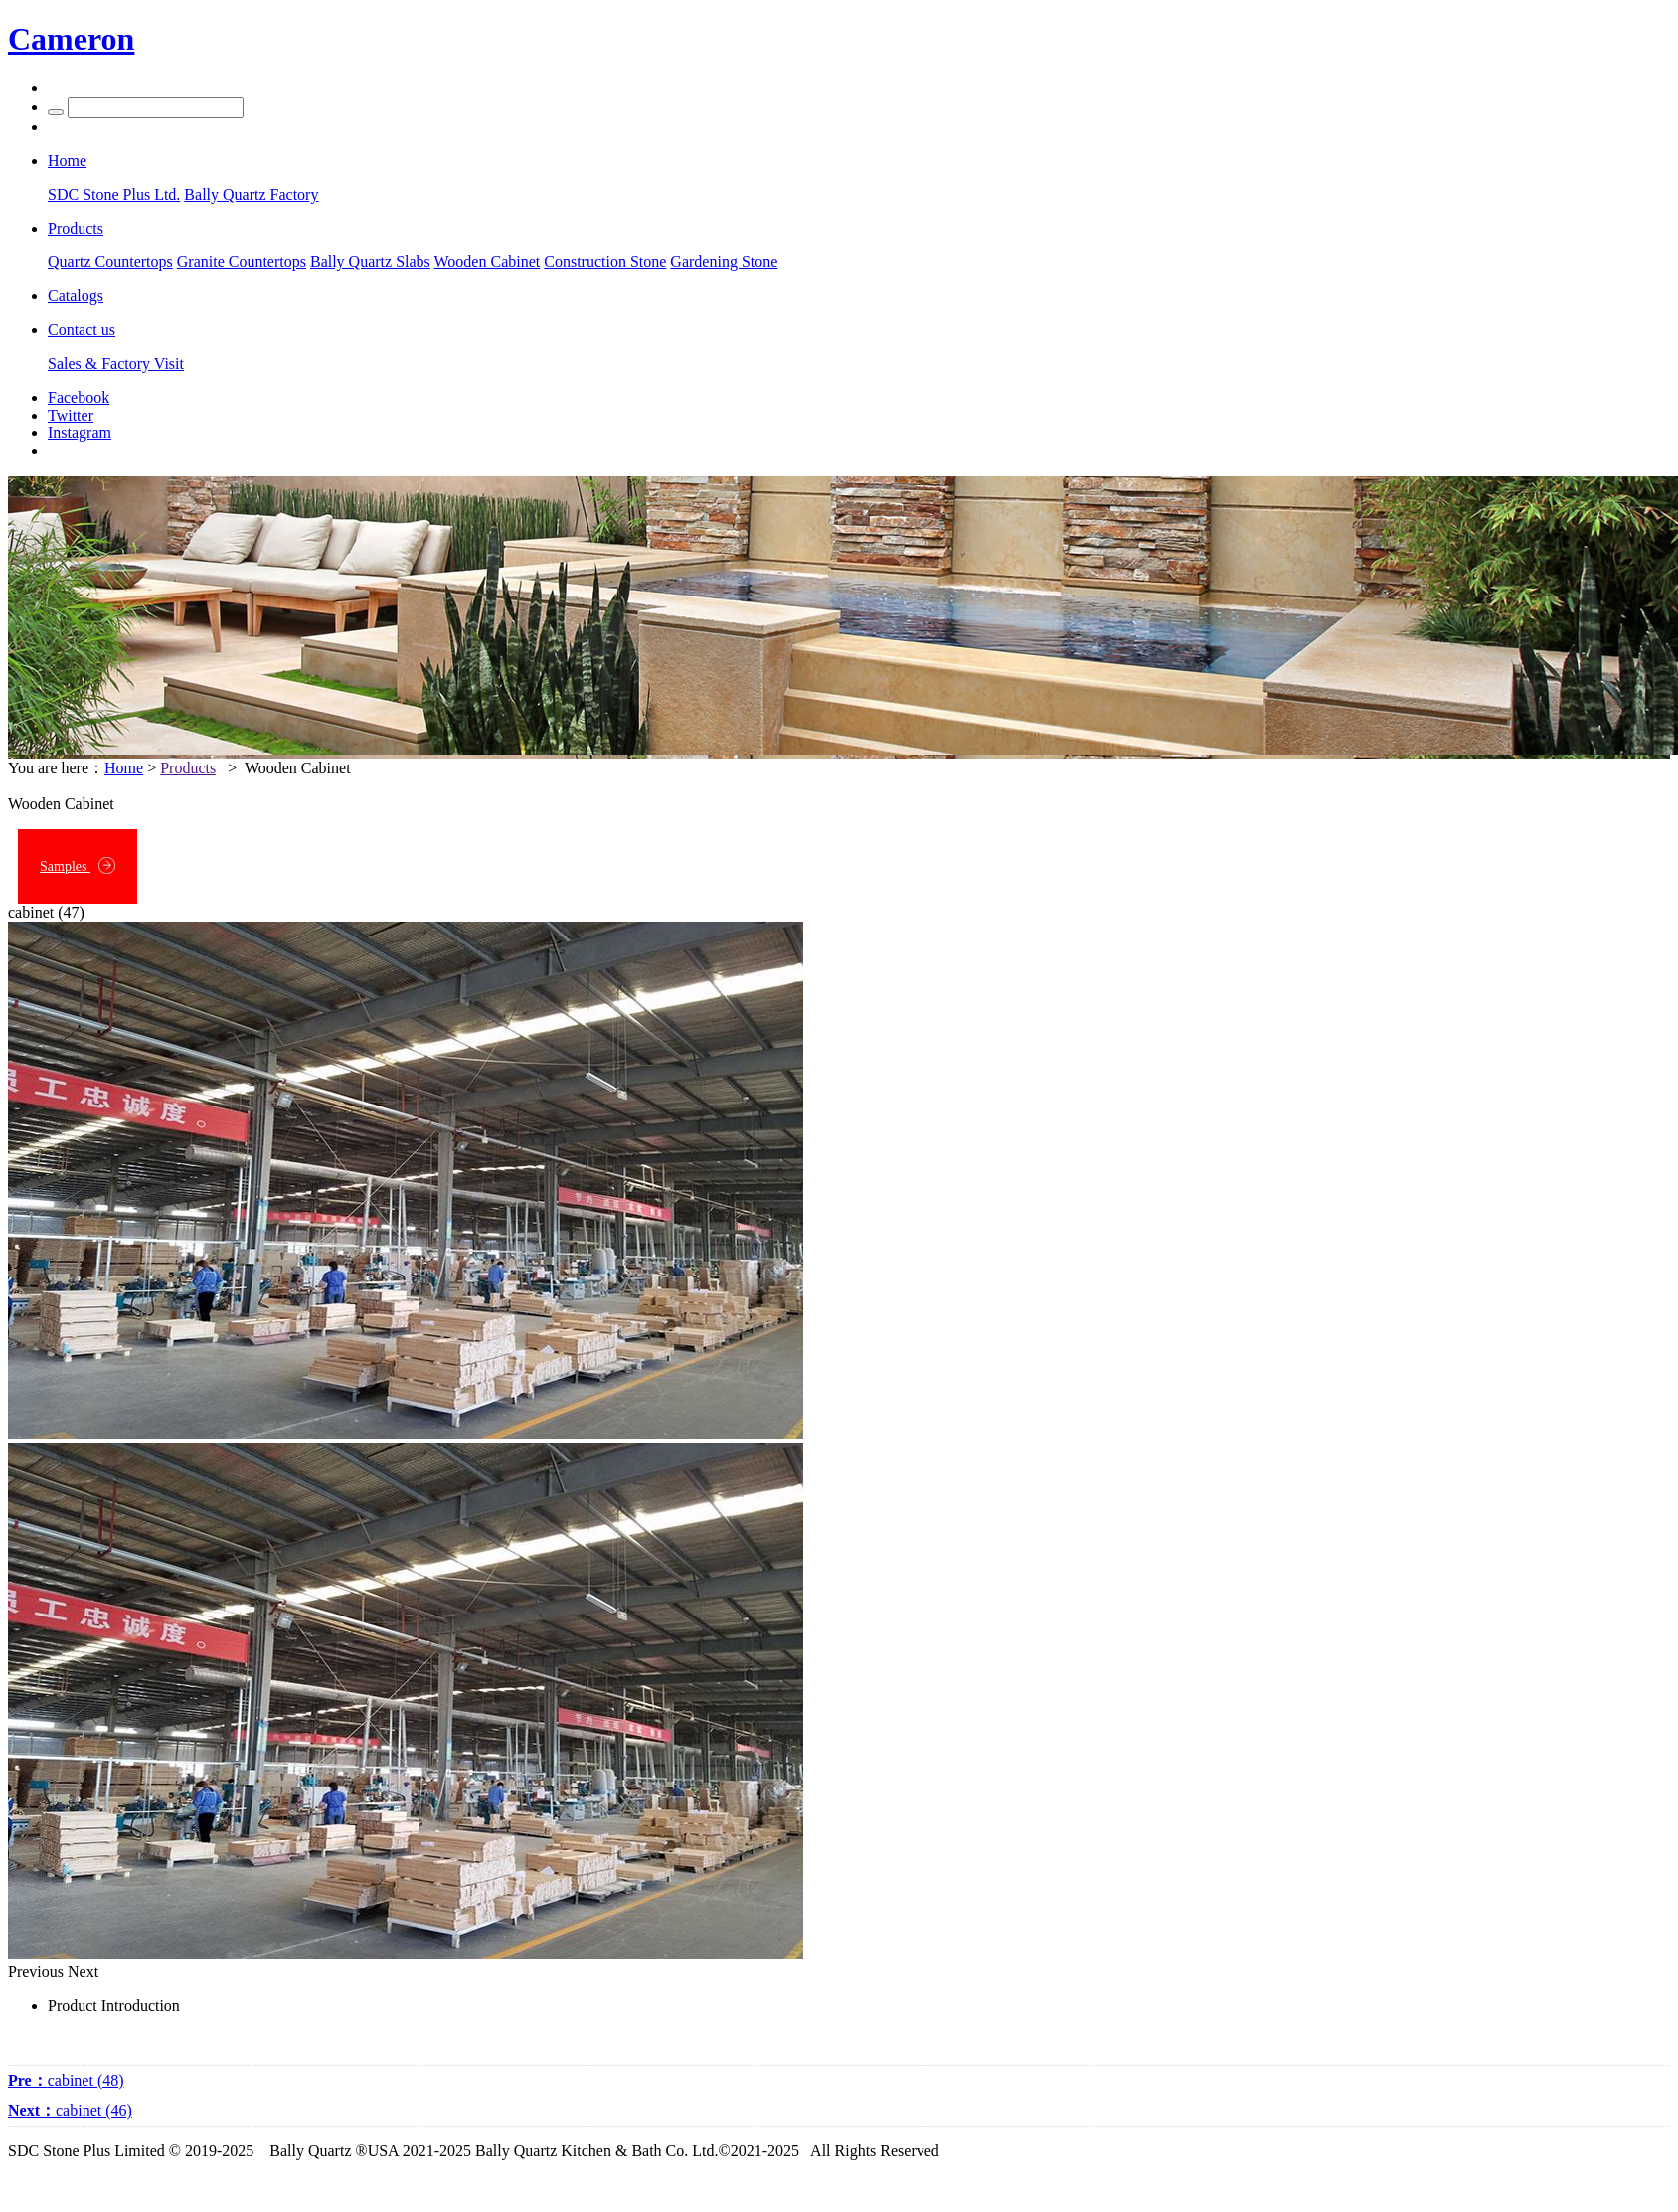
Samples (77, 865)
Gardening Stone (723, 262)
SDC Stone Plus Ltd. (114, 194)
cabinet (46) (70, 2110)
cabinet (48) (66, 2080)
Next (83, 1971)
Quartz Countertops (110, 262)
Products (188, 768)
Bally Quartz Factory (251, 194)
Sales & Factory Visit (116, 363)
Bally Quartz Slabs (370, 262)
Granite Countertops (241, 262)
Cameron (71, 39)
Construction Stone (605, 262)
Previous (36, 1971)
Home (123, 768)
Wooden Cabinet (487, 262)
